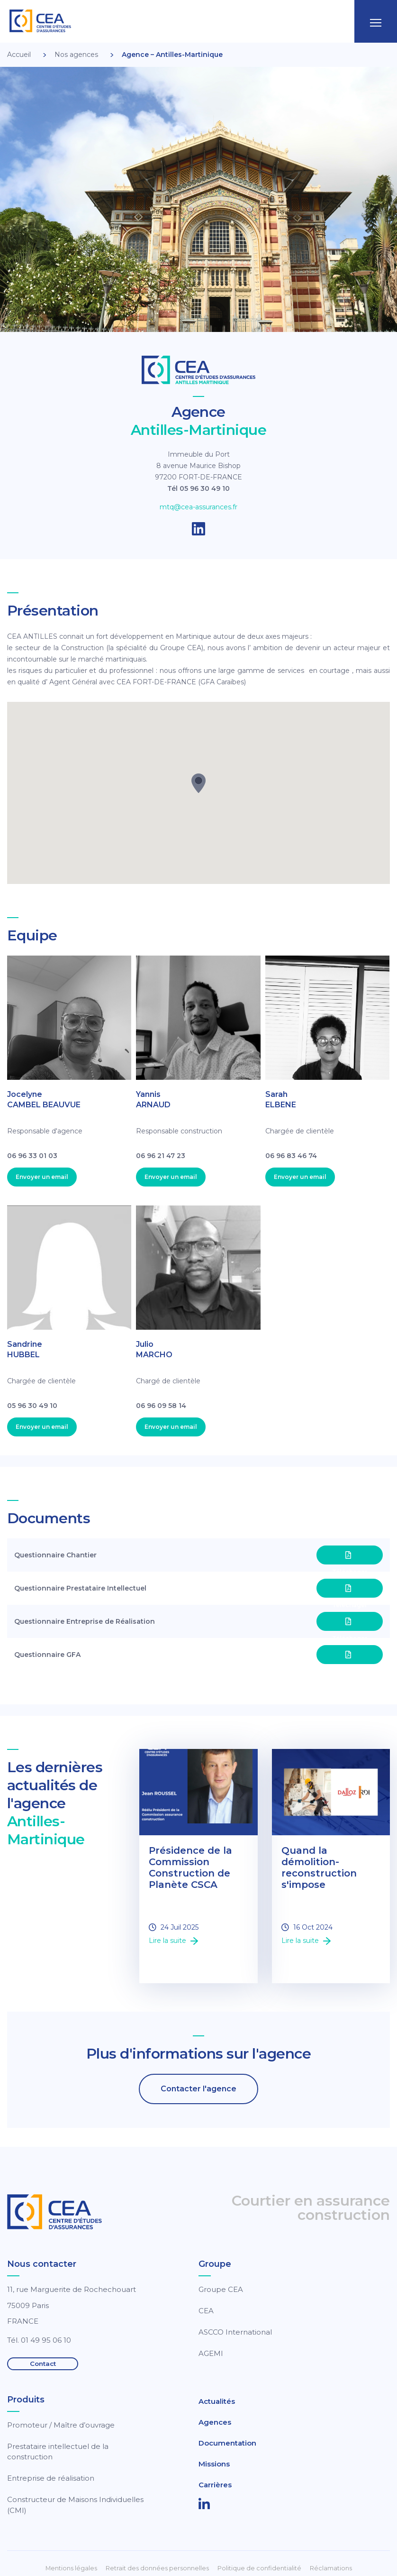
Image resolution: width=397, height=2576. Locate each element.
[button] (198, 783)
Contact (43, 2363)
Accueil (19, 54)
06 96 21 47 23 (160, 1155)
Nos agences (76, 54)
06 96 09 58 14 (161, 1405)
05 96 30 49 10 (32, 1405)
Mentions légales (71, 2568)
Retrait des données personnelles (157, 2568)
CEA (206, 2310)
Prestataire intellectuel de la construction (57, 2452)
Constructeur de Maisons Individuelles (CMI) (75, 2505)
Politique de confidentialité (259, 2568)
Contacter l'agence (198, 2088)
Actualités (216, 2401)
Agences (214, 2422)
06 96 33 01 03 (32, 1155)
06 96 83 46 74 (291, 1155)
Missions (214, 2463)
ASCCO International (235, 2332)
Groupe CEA (220, 2289)
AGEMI (210, 2353)
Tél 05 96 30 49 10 (198, 488)
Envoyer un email (42, 1176)
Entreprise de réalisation (50, 2478)
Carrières (215, 2484)
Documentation (227, 2442)
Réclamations (331, 2568)
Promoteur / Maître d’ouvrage (61, 2424)
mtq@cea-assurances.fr (198, 507)
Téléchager (349, 1558)
